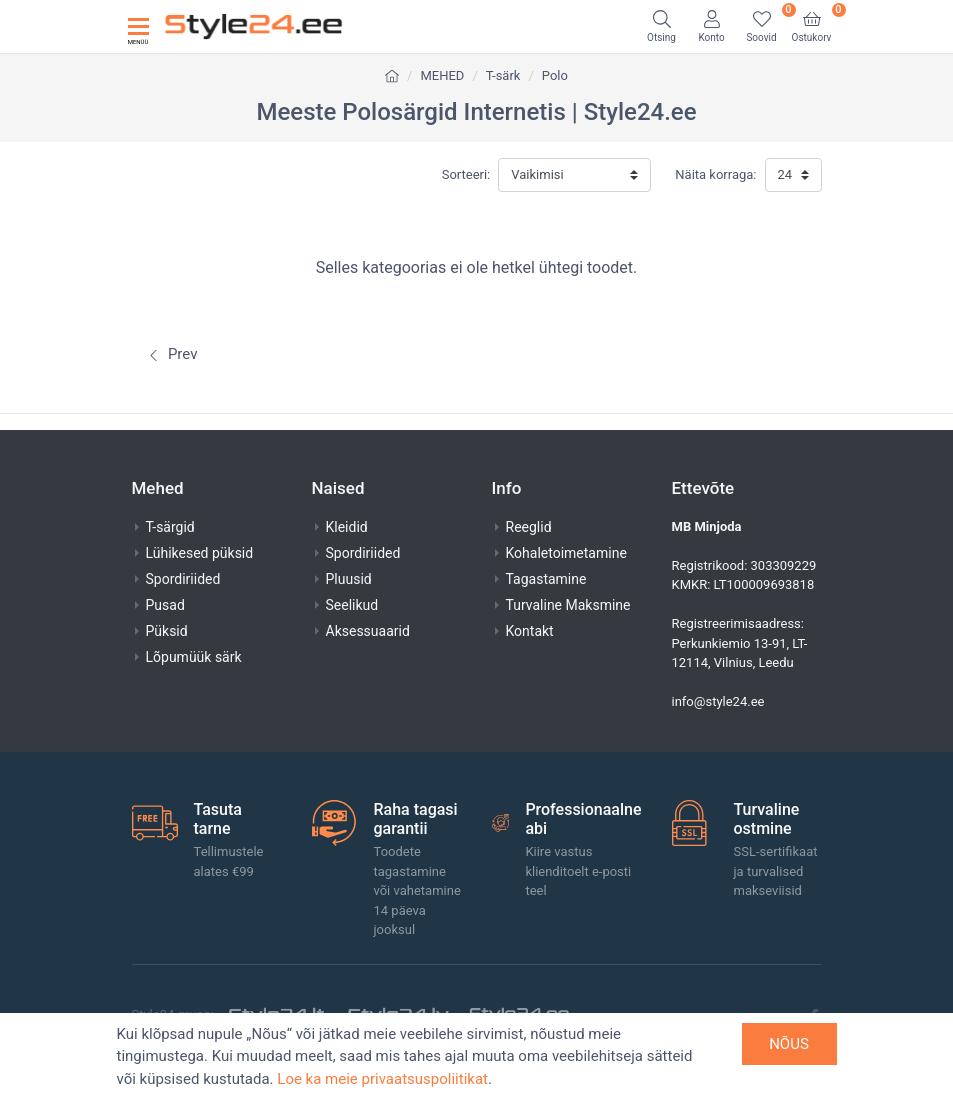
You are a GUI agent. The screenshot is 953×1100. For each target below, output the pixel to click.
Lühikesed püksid (200, 553)
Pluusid (349, 579)
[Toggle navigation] (138, 26)
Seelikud (352, 605)
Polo (555, 75)
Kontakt (530, 631)
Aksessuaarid (368, 631)
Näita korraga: (715, 174)
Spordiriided (183, 579)
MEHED (442, 75)
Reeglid (529, 527)
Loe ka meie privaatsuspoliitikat (382, 1079)
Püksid (167, 631)
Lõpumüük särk (194, 657)
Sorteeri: (466, 174)
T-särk (503, 75)
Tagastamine (546, 579)
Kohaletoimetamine (566, 553)
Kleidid (347, 527)
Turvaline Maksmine (568, 605)
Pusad (165, 605)
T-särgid (170, 527)
